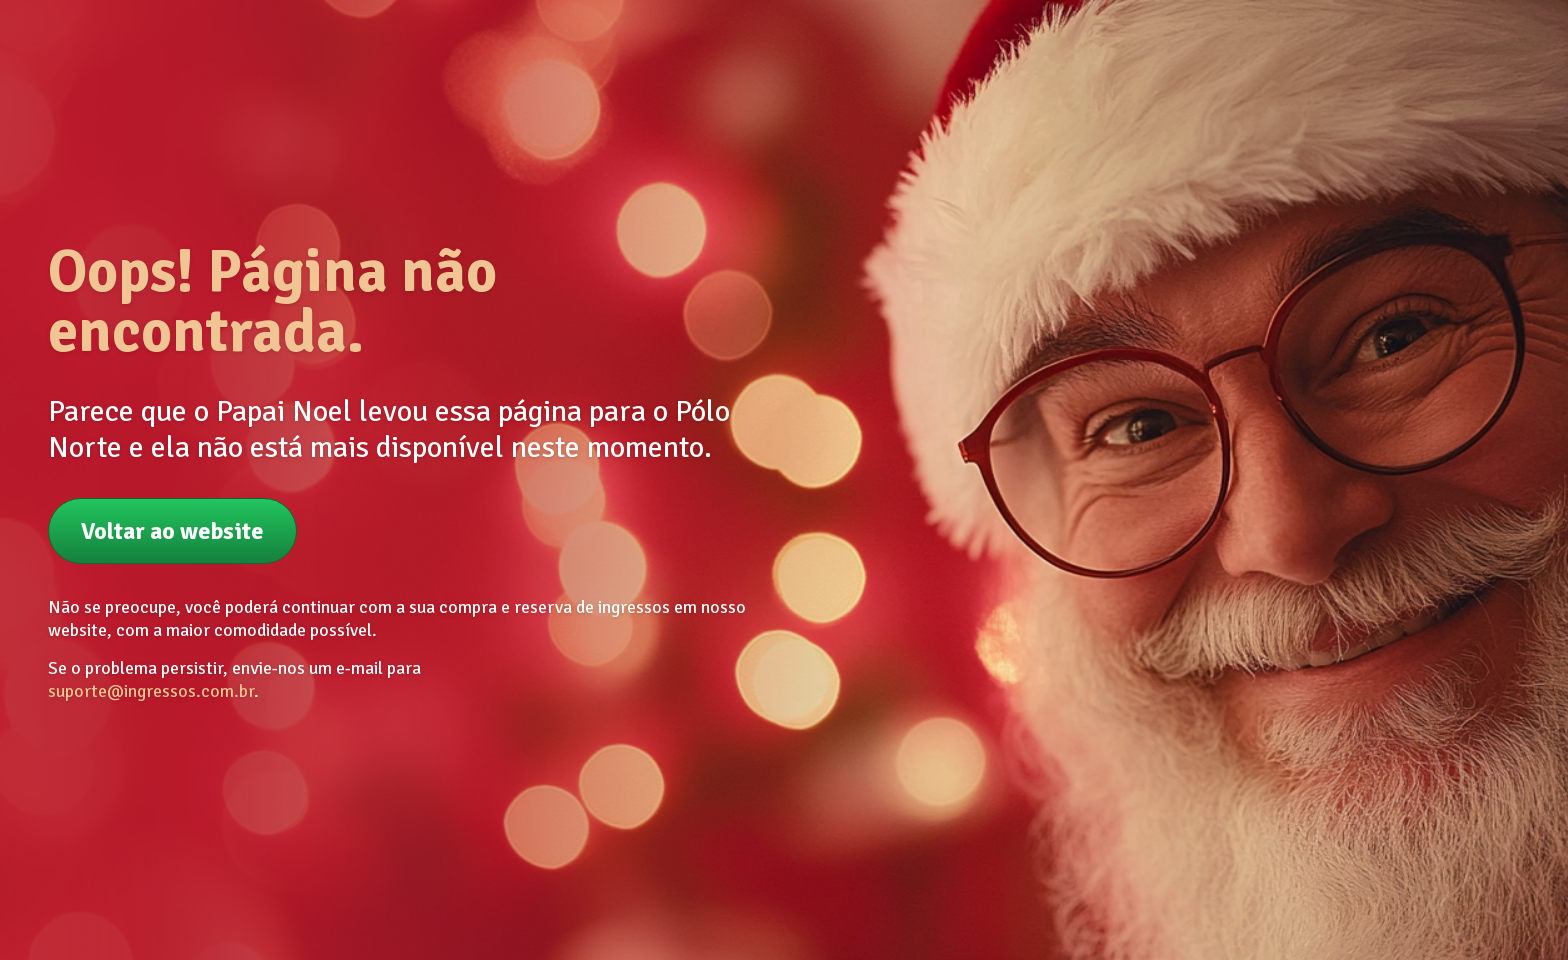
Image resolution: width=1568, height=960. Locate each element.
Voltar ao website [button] (172, 531)
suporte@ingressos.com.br (151, 691)
